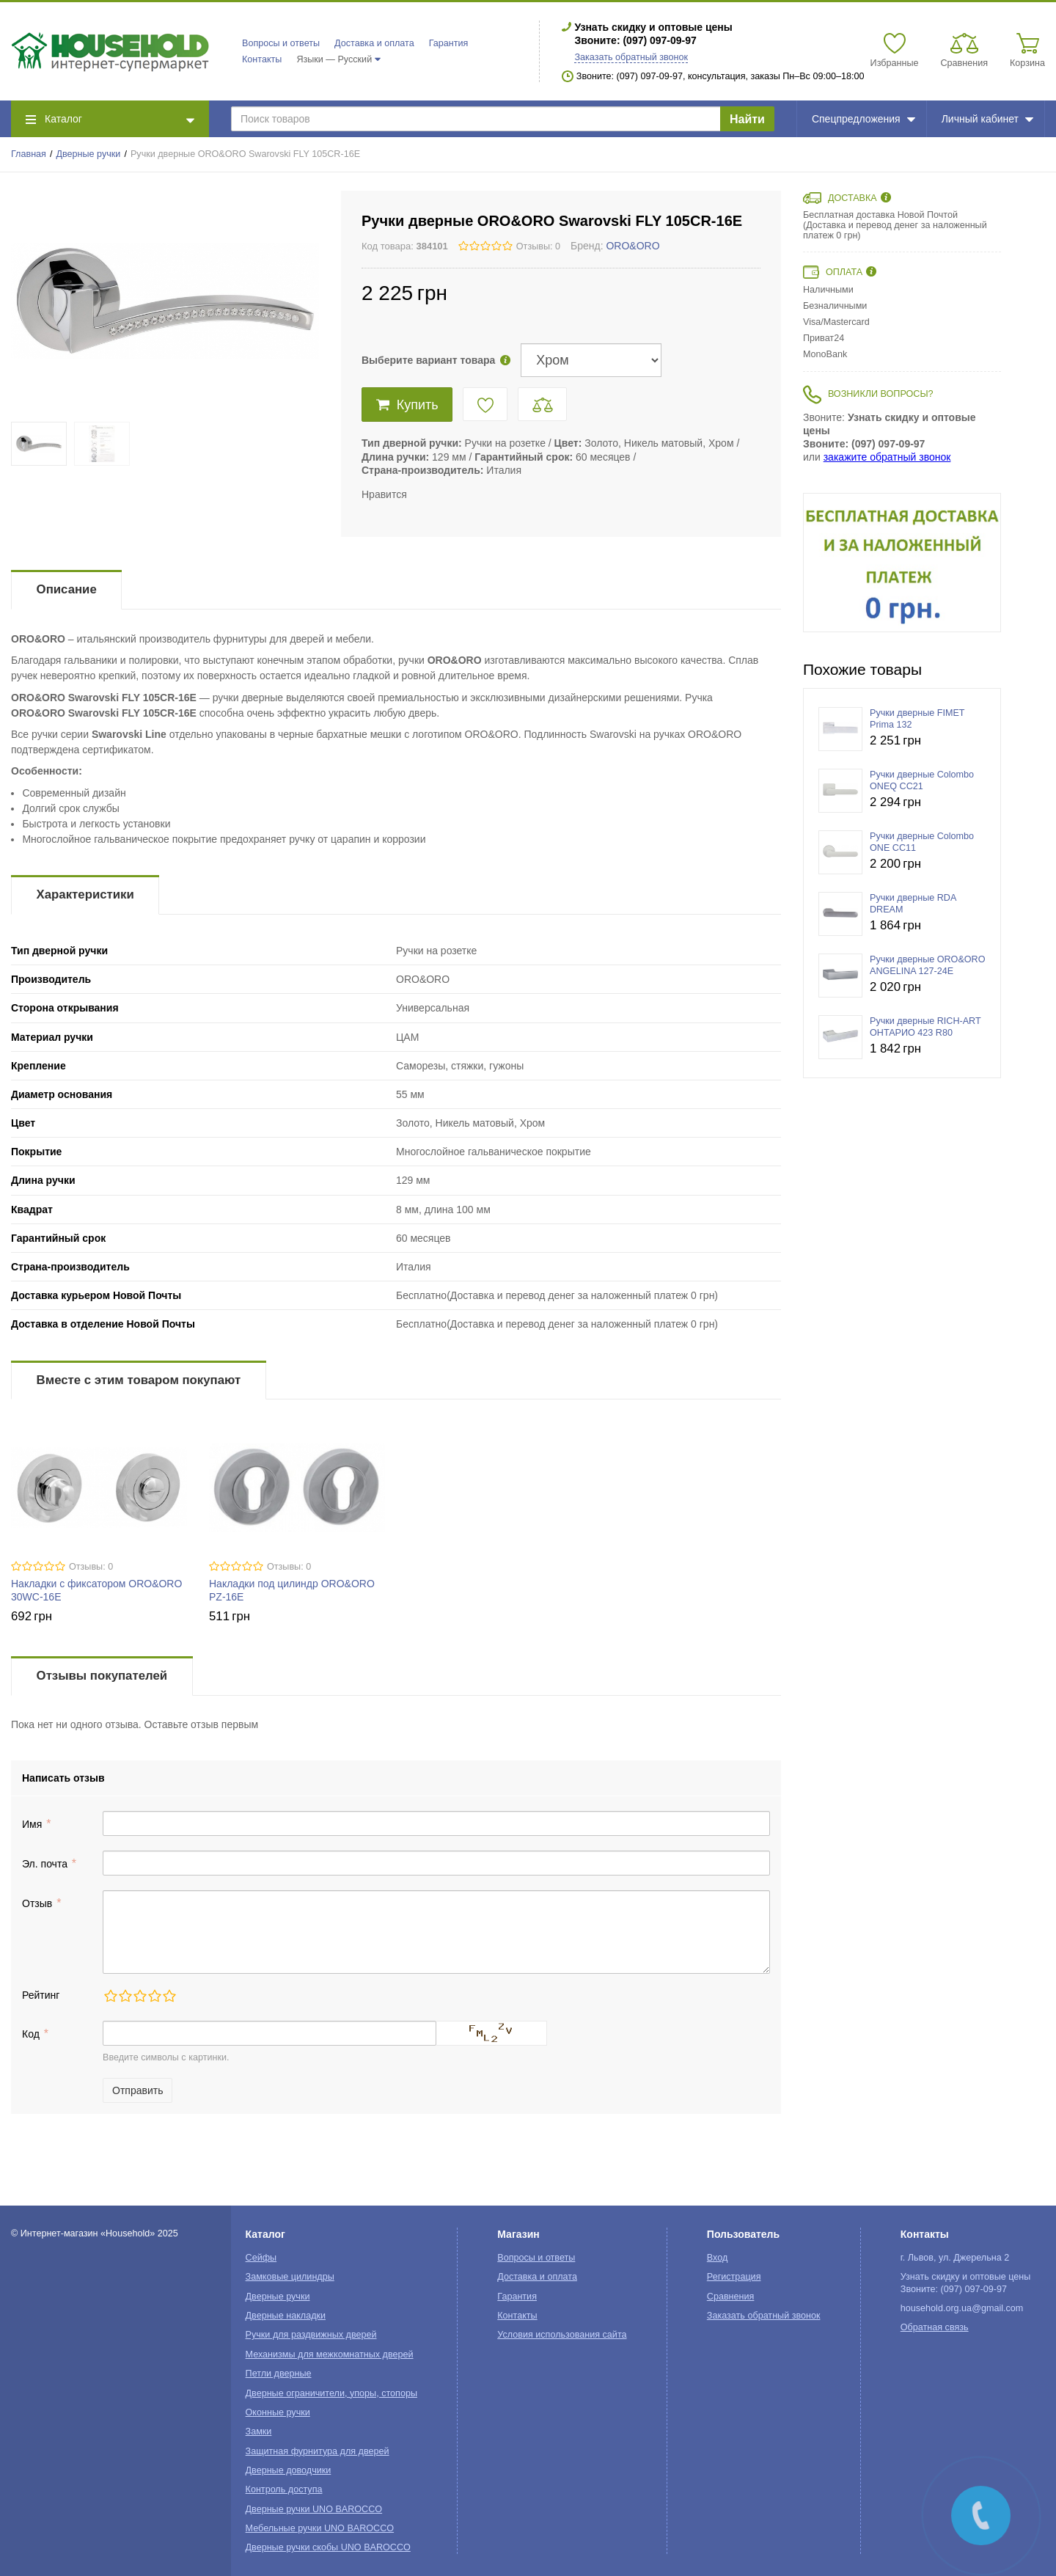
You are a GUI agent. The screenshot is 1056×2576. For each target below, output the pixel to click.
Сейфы (261, 2258)
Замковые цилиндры (290, 2277)
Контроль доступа (284, 2489)
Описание (67, 589)
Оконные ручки (278, 2412)
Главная (28, 154)
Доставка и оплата (374, 43)
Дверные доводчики (288, 2470)
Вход (717, 2258)
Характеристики (85, 894)
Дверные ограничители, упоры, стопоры (331, 2393)
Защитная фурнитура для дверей (317, 2451)
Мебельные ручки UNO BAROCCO (320, 2528)
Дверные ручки (88, 154)
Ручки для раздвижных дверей (311, 2335)
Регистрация (734, 2277)
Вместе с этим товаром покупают (139, 1380)
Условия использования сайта (561, 2335)
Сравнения (731, 2296)
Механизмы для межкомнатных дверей (330, 2354)
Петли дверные (279, 2373)
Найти (747, 119)
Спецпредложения (863, 119)
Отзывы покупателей (102, 1676)
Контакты (262, 59)
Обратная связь (935, 2327)
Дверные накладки (286, 2315)
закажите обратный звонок (887, 457)
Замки (259, 2431)
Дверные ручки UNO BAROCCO (314, 2509)
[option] (902, 563)
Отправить (137, 2090)
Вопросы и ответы (281, 43)
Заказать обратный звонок (631, 57)
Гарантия (449, 43)
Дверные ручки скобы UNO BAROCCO (328, 2547)
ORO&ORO (632, 246)
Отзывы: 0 (538, 246)
